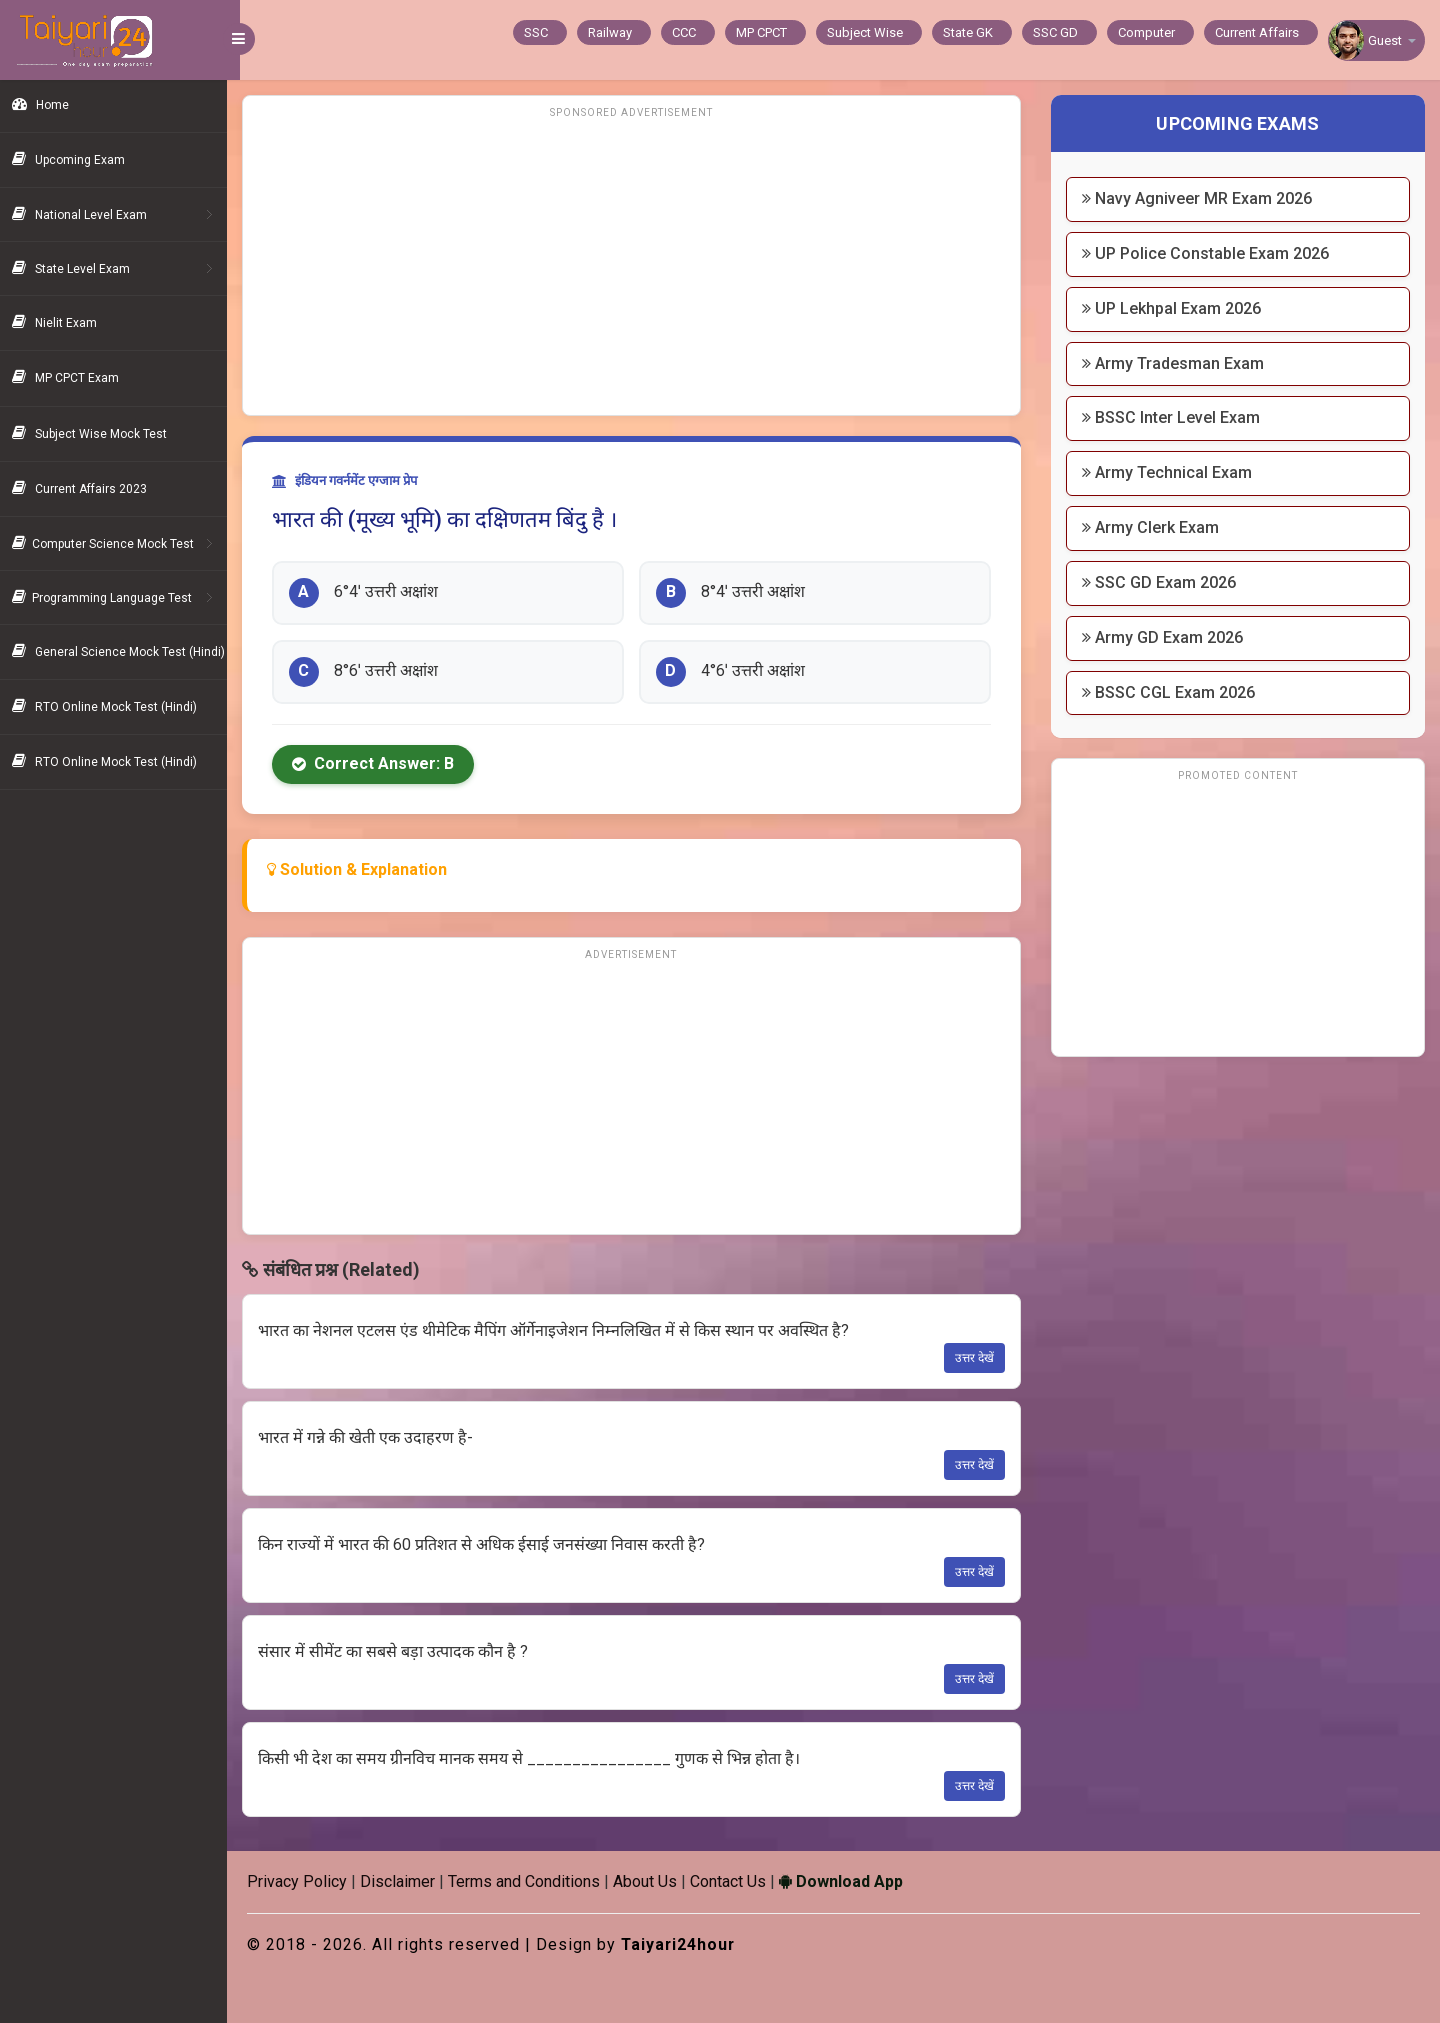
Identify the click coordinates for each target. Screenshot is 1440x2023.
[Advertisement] (640, 265)
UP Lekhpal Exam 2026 (1175, 308)
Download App (854, 1881)
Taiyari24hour (692, 1944)
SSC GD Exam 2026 (1163, 582)
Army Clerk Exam (1154, 527)
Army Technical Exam (1171, 472)
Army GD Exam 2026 (1166, 637)
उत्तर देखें (978, 1358)
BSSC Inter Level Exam (1175, 417)
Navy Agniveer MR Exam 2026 (1201, 198)
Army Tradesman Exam (1177, 363)
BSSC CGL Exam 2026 (1172, 692)
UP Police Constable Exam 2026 (1209, 253)
